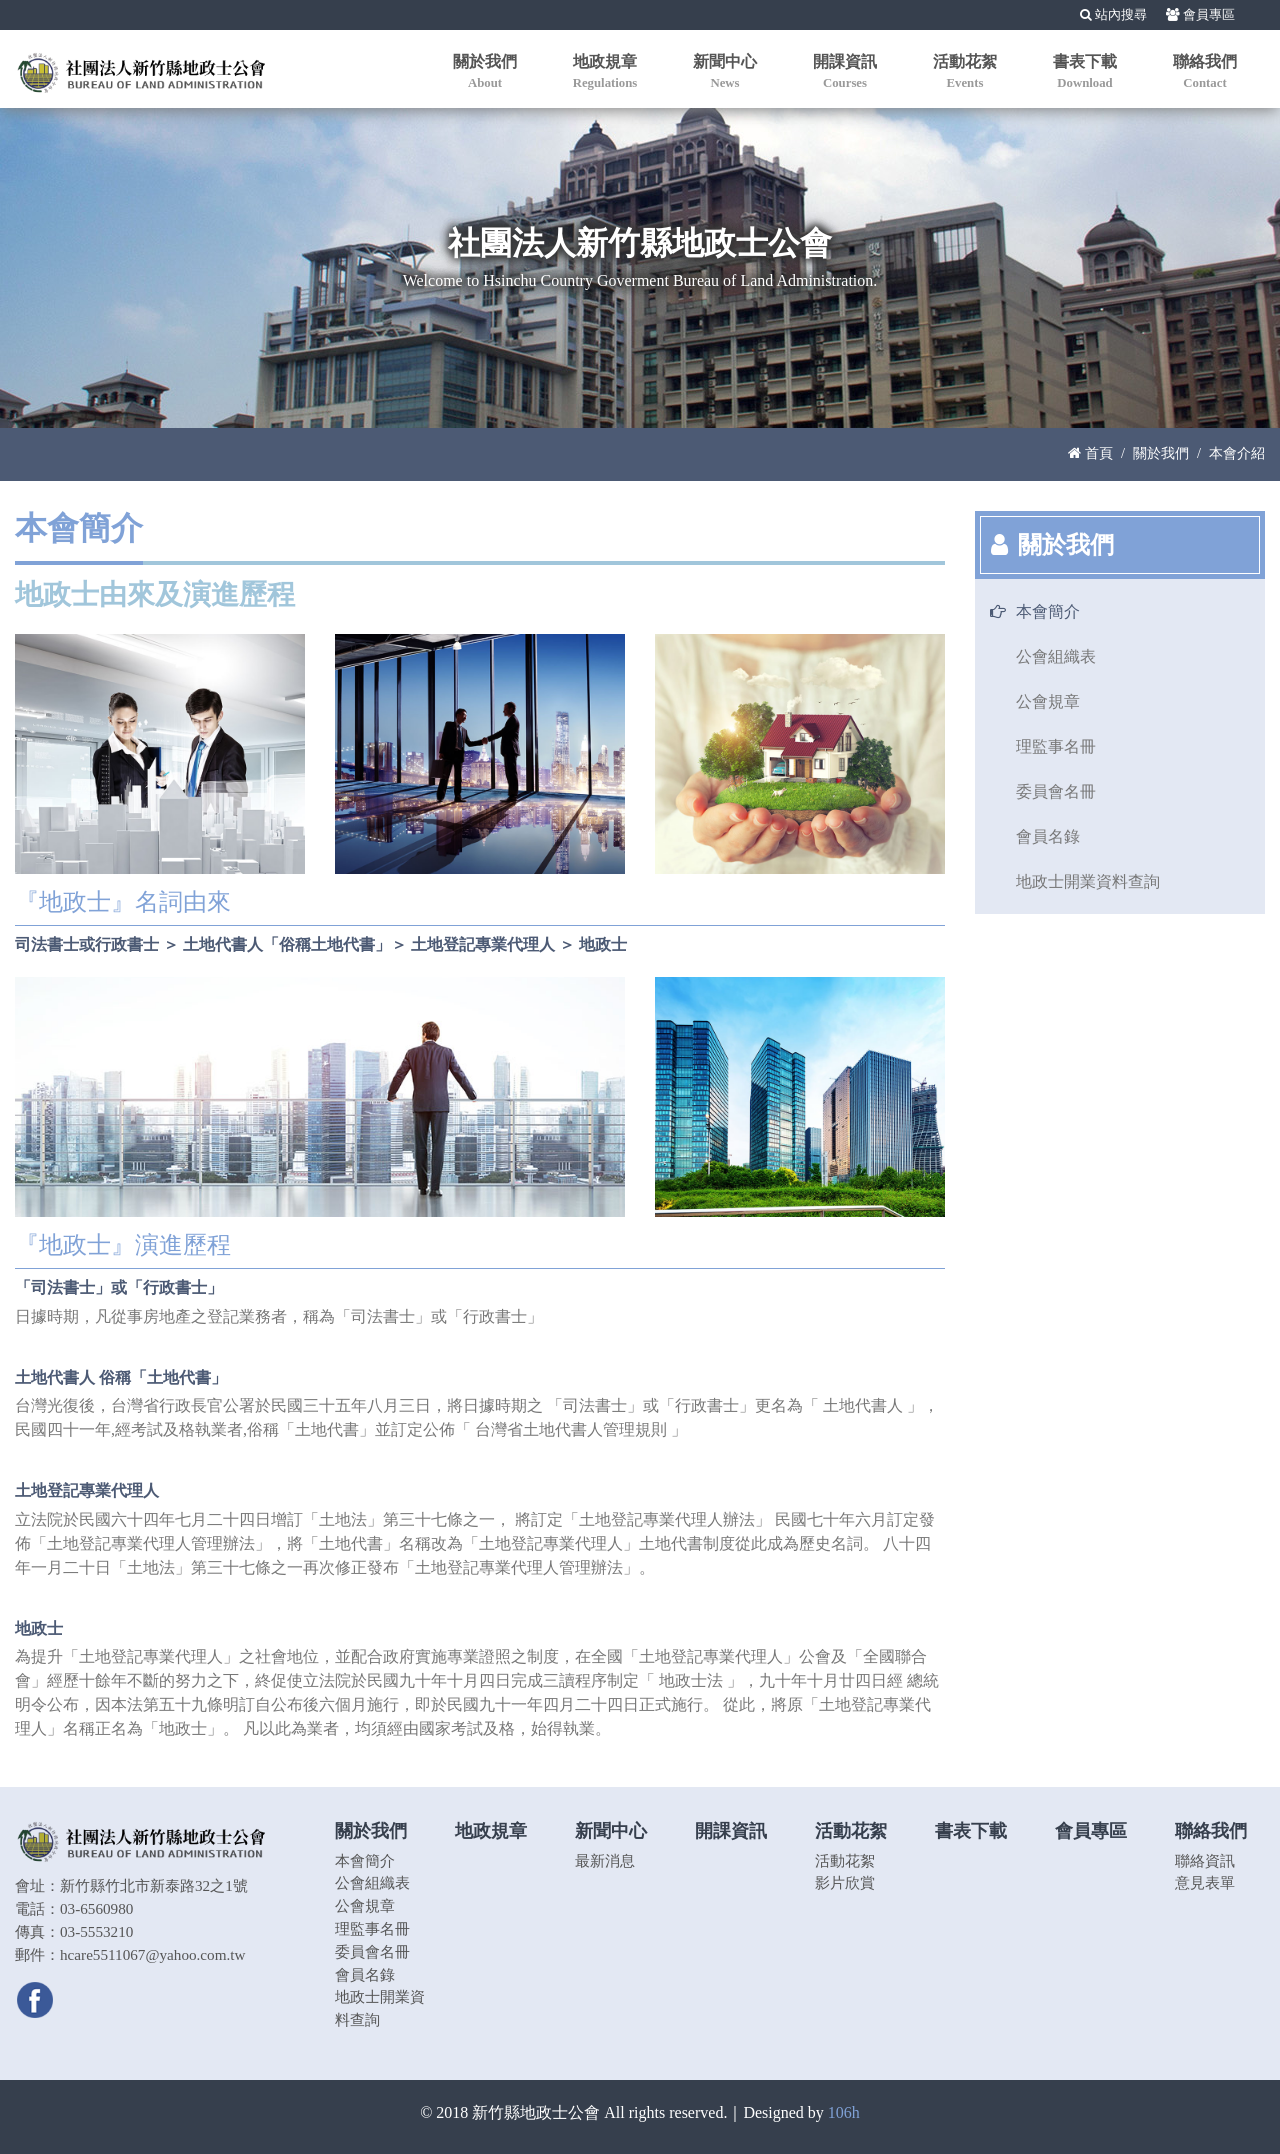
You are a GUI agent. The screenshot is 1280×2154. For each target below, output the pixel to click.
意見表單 (1205, 1882)
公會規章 (1048, 701)
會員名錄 (1048, 836)
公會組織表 (1056, 656)
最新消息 (605, 1860)
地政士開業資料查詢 (1088, 881)
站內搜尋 (1113, 15)
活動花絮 (845, 1860)
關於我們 (1161, 453)
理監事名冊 (1056, 746)
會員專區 (1200, 15)
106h (844, 2112)
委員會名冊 (1056, 791)
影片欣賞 (845, 1882)
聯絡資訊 (1205, 1860)
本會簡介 (1048, 611)
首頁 (1090, 453)
